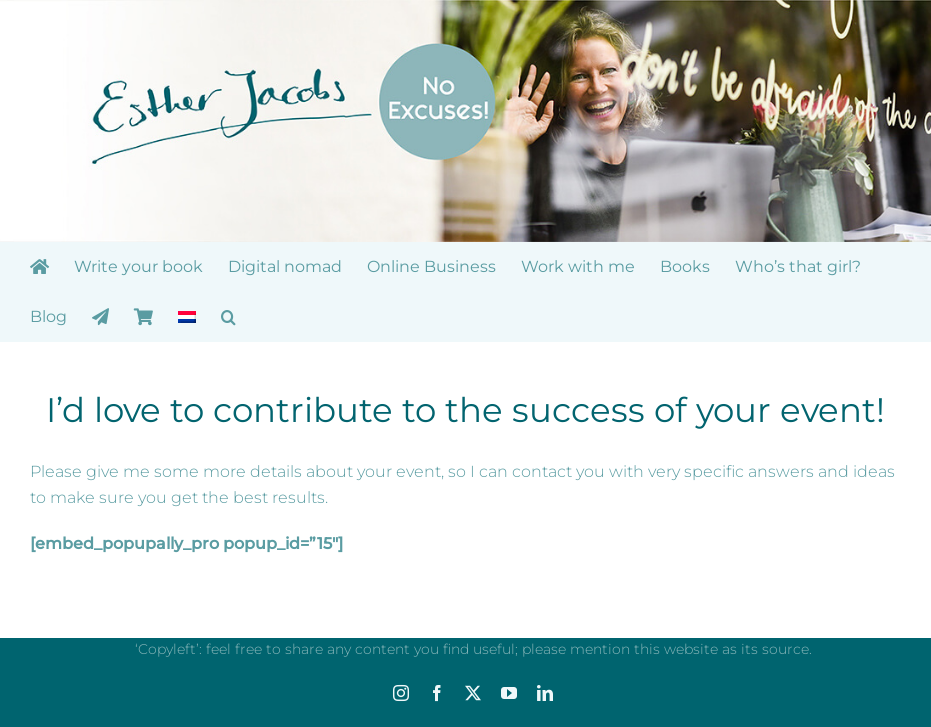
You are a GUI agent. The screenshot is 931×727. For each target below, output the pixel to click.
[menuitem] (187, 317)
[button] (228, 317)
